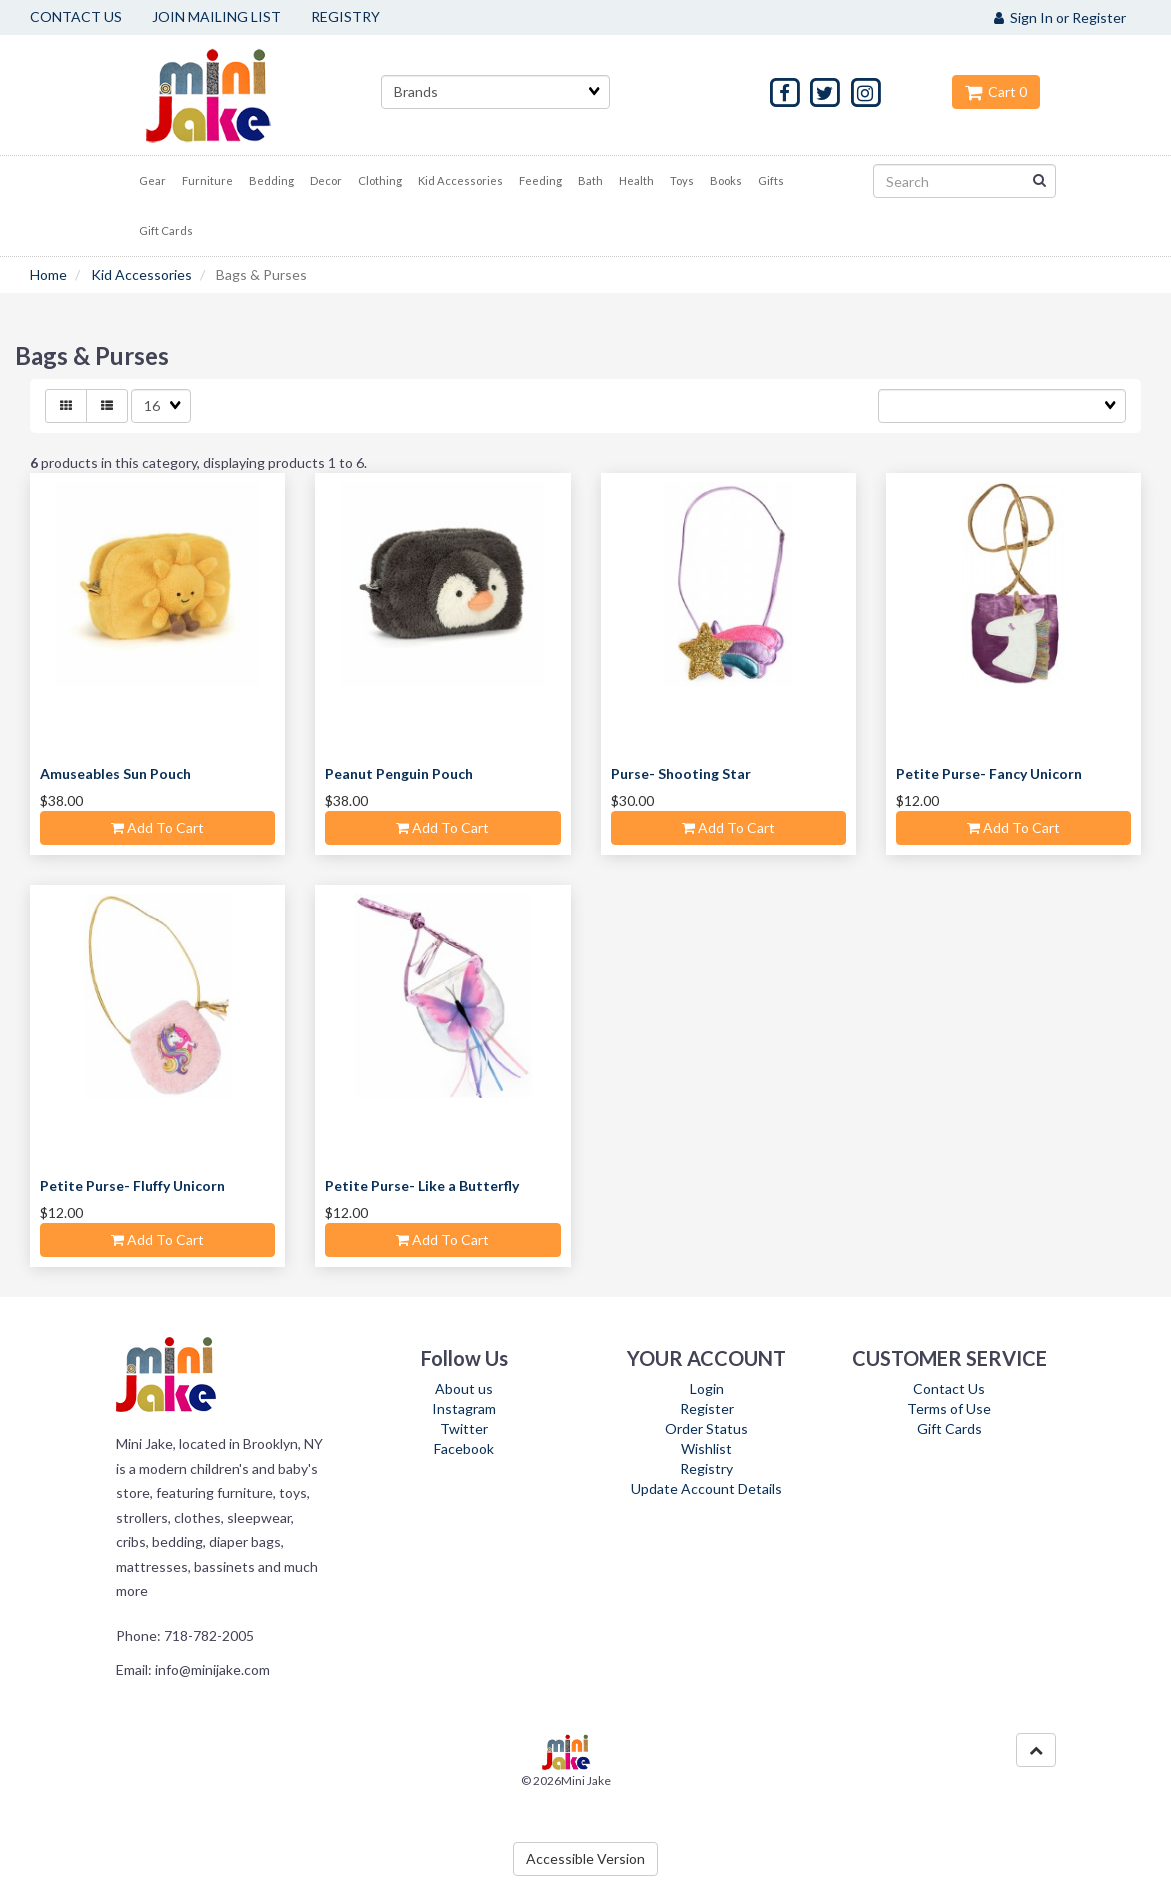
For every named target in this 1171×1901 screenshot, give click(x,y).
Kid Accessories (141, 274)
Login (707, 1388)
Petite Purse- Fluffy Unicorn (132, 1185)
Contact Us (949, 1388)
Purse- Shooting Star (681, 773)
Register (707, 1408)
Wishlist (706, 1448)
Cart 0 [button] (996, 91)
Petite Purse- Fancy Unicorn (989, 773)
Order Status (706, 1428)
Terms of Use (949, 1408)
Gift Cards (949, 1428)
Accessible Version (585, 1858)
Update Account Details (706, 1488)
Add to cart (157, 827)
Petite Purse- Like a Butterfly (422, 1185)
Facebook (464, 1448)
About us (464, 1388)
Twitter (464, 1428)
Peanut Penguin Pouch (399, 773)
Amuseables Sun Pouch (115, 773)
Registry (706, 1468)
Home (48, 274)
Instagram (464, 1408)
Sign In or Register (1060, 17)
